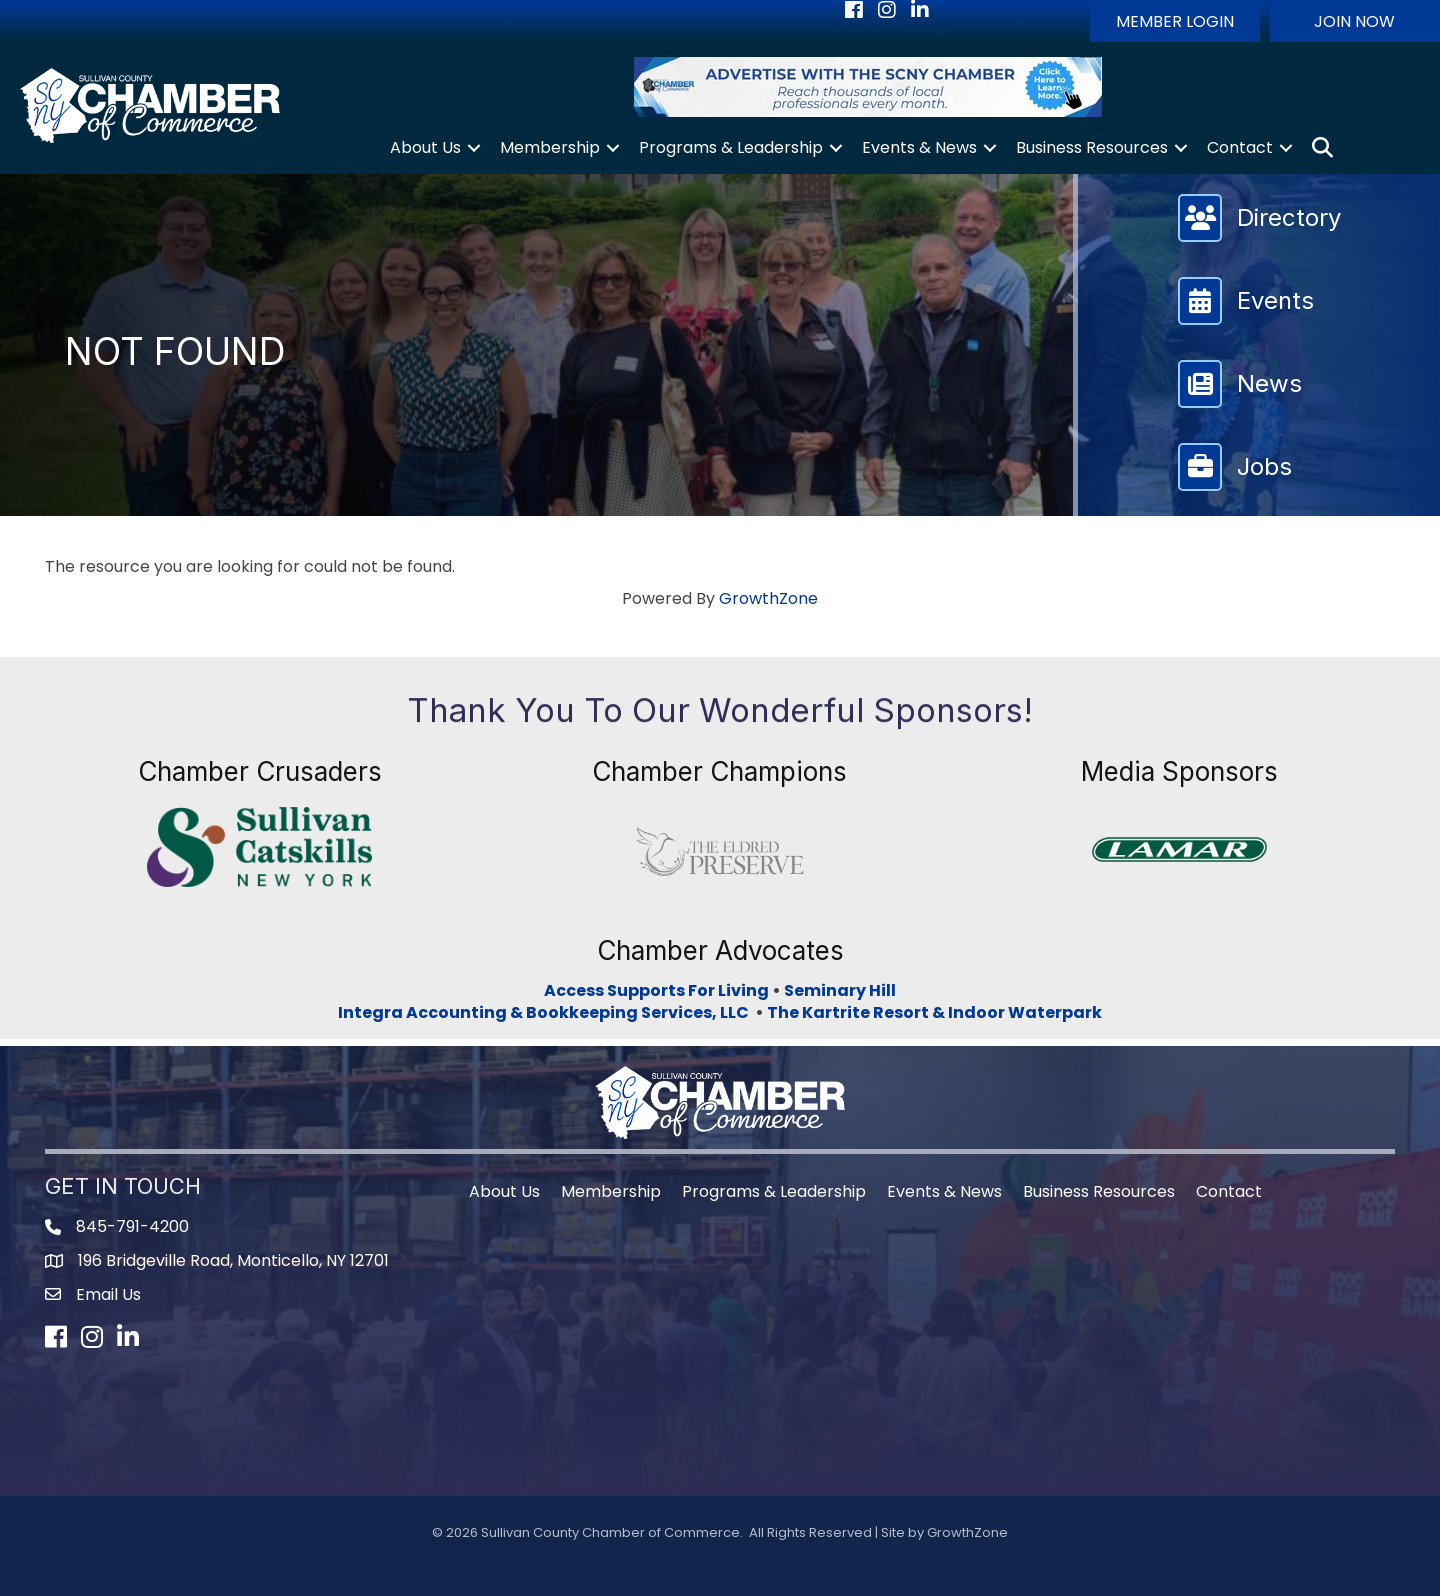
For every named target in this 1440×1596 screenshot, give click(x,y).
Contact (1240, 147)
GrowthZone (768, 598)
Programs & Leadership (731, 147)
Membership (550, 147)
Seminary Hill (840, 990)
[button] (1175, 21)
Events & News (919, 147)
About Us (425, 147)
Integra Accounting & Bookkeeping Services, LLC (546, 1012)
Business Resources (1092, 147)
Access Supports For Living (656, 990)
